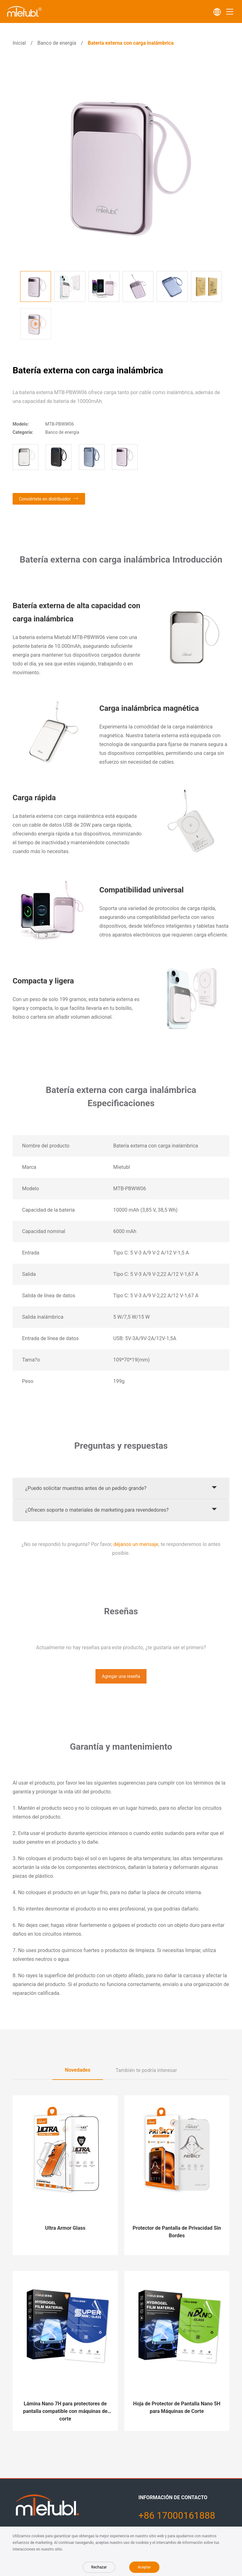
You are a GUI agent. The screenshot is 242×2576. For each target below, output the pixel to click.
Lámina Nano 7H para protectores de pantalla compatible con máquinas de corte (65, 2411)
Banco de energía (56, 43)
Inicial (19, 43)
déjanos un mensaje (135, 1544)
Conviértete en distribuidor (45, 498)
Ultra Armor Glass (65, 2228)
